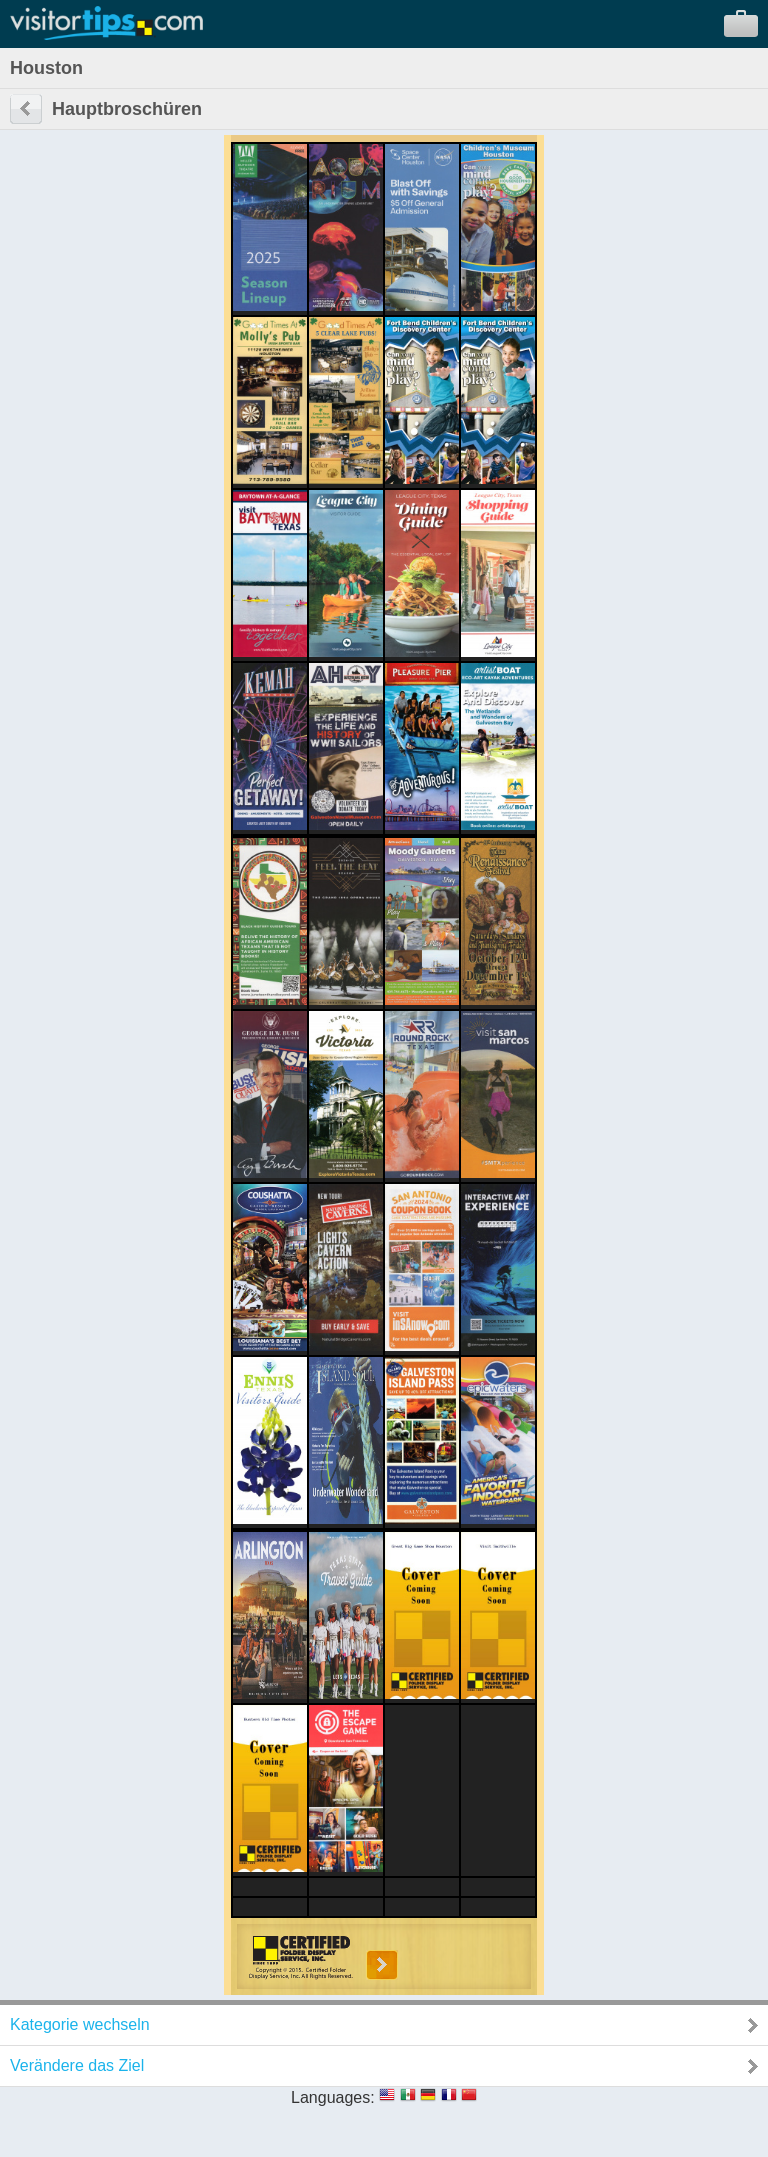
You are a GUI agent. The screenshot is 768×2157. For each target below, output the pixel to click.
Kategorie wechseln (80, 2024)
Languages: (333, 2097)
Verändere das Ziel (77, 2065)
